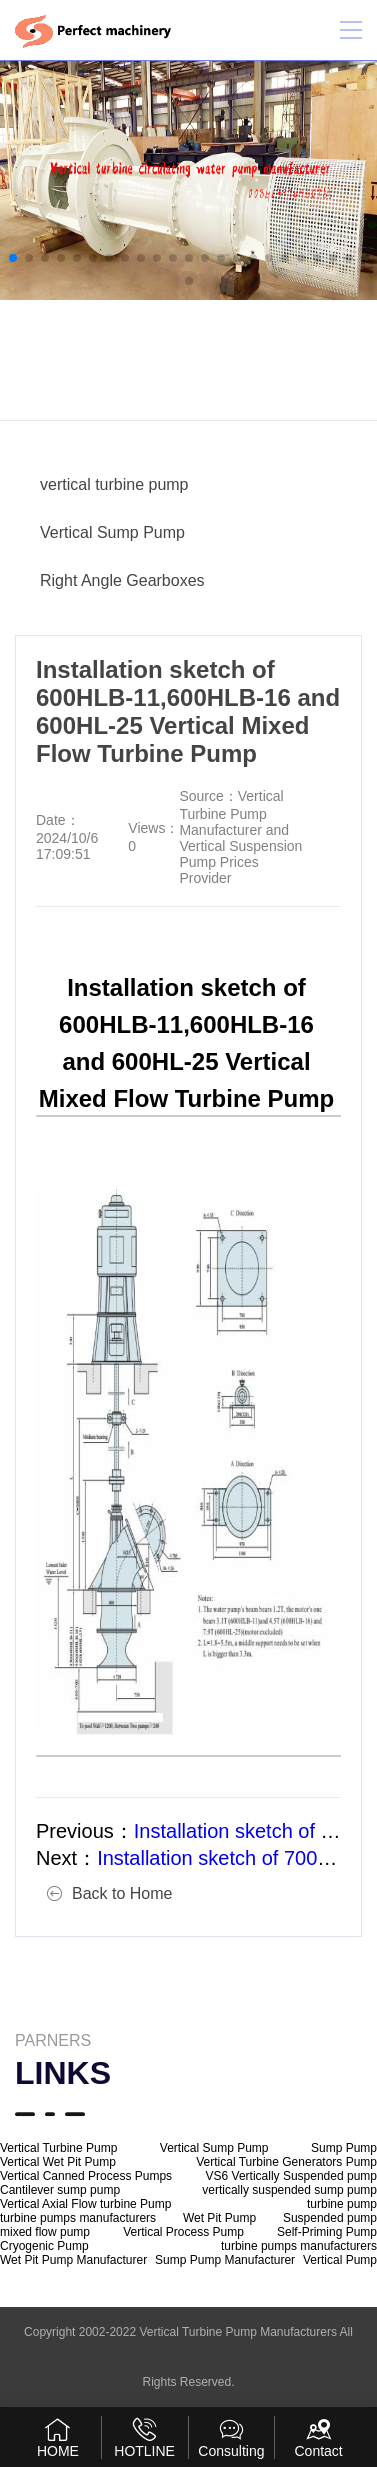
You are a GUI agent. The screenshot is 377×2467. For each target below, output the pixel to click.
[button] (13, 258)
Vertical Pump (340, 2260)
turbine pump (342, 2204)
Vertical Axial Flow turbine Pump (85, 2204)
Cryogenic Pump (44, 2246)
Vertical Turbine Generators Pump (286, 2162)
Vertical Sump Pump (112, 532)
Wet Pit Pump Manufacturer (73, 2260)
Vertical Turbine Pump (58, 2148)
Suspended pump (330, 2218)
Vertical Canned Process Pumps (86, 2176)
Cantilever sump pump (60, 2190)
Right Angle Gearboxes (122, 580)
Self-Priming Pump (327, 2232)
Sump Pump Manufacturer (225, 2260)
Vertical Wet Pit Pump (58, 2162)
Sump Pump (344, 2148)
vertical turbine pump (114, 484)
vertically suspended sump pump (289, 2190)
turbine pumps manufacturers (78, 2218)
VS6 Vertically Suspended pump (291, 2176)
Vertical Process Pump (183, 2232)
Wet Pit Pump (219, 2218)
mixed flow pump (45, 2232)
